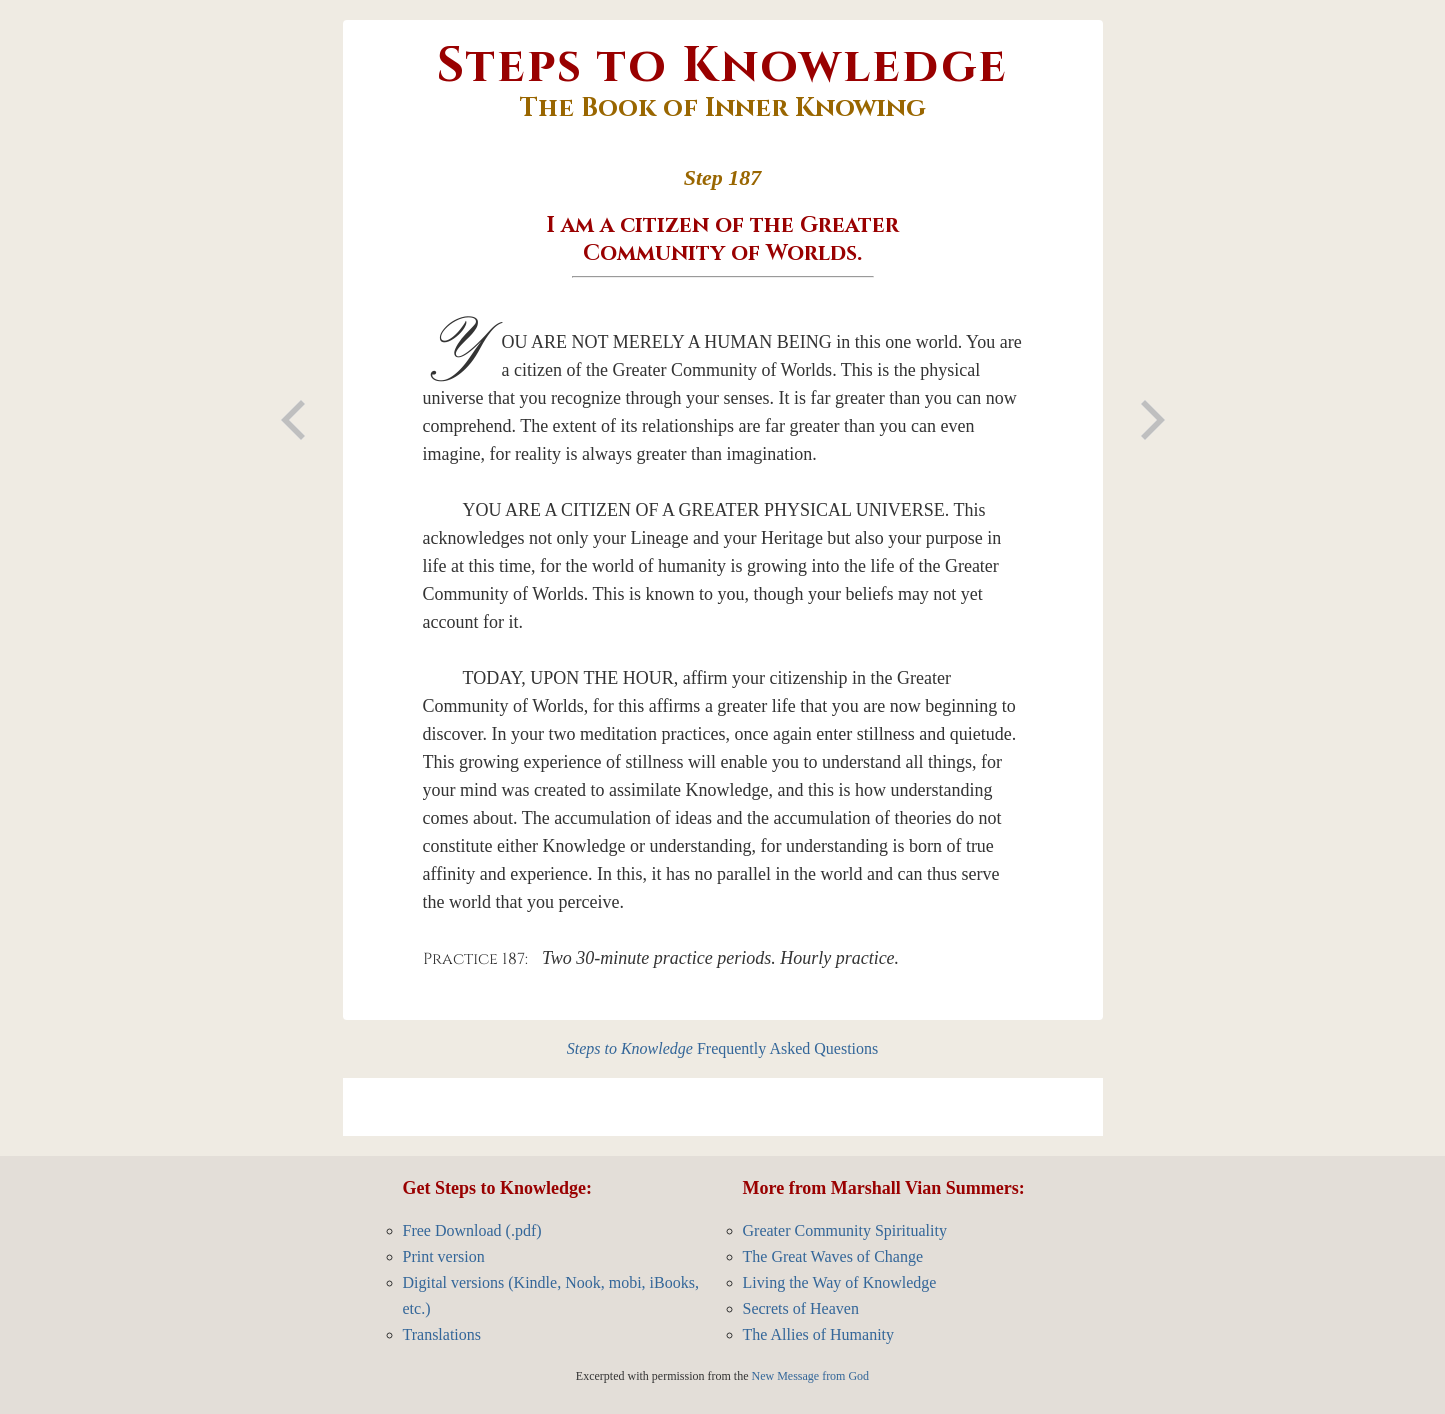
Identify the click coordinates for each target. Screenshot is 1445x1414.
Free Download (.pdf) (472, 1230)
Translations (442, 1334)
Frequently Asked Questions (723, 1048)
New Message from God (810, 1376)
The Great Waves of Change (833, 1256)
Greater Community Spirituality (845, 1230)
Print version (444, 1256)
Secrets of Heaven (801, 1308)
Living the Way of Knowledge (840, 1282)
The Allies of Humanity (819, 1334)
